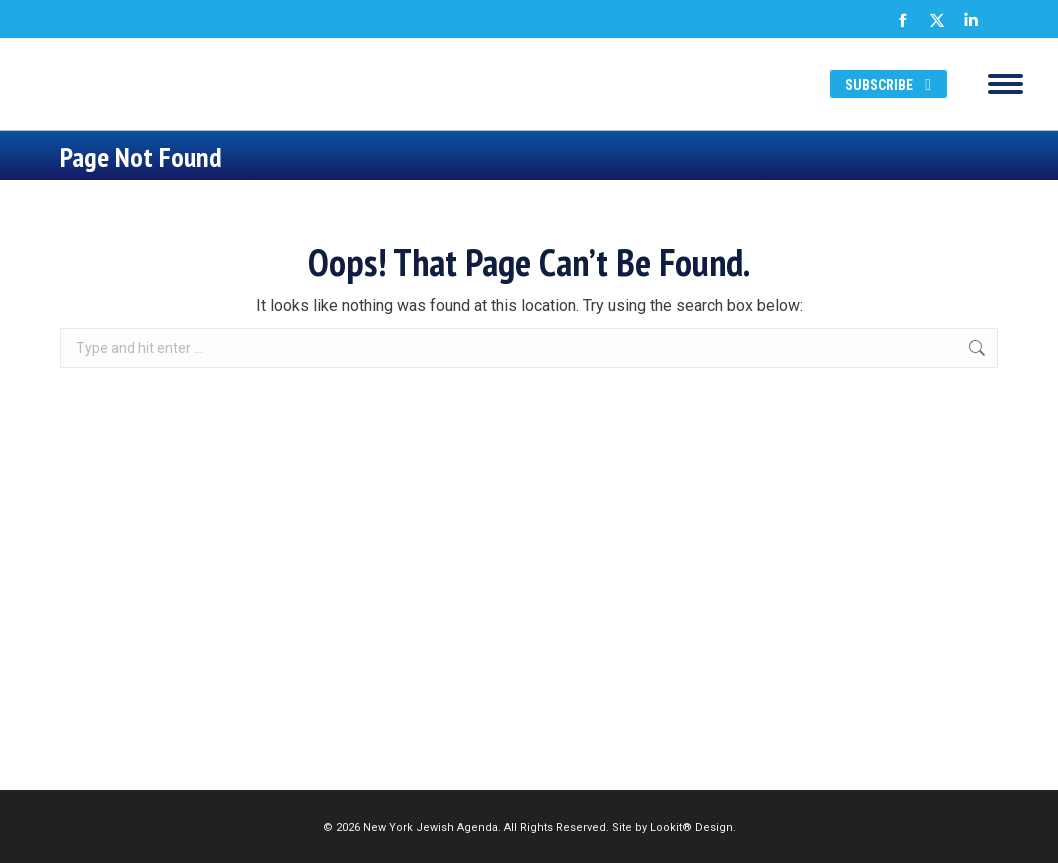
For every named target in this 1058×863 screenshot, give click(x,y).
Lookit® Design (691, 827)
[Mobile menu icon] (1005, 84)
